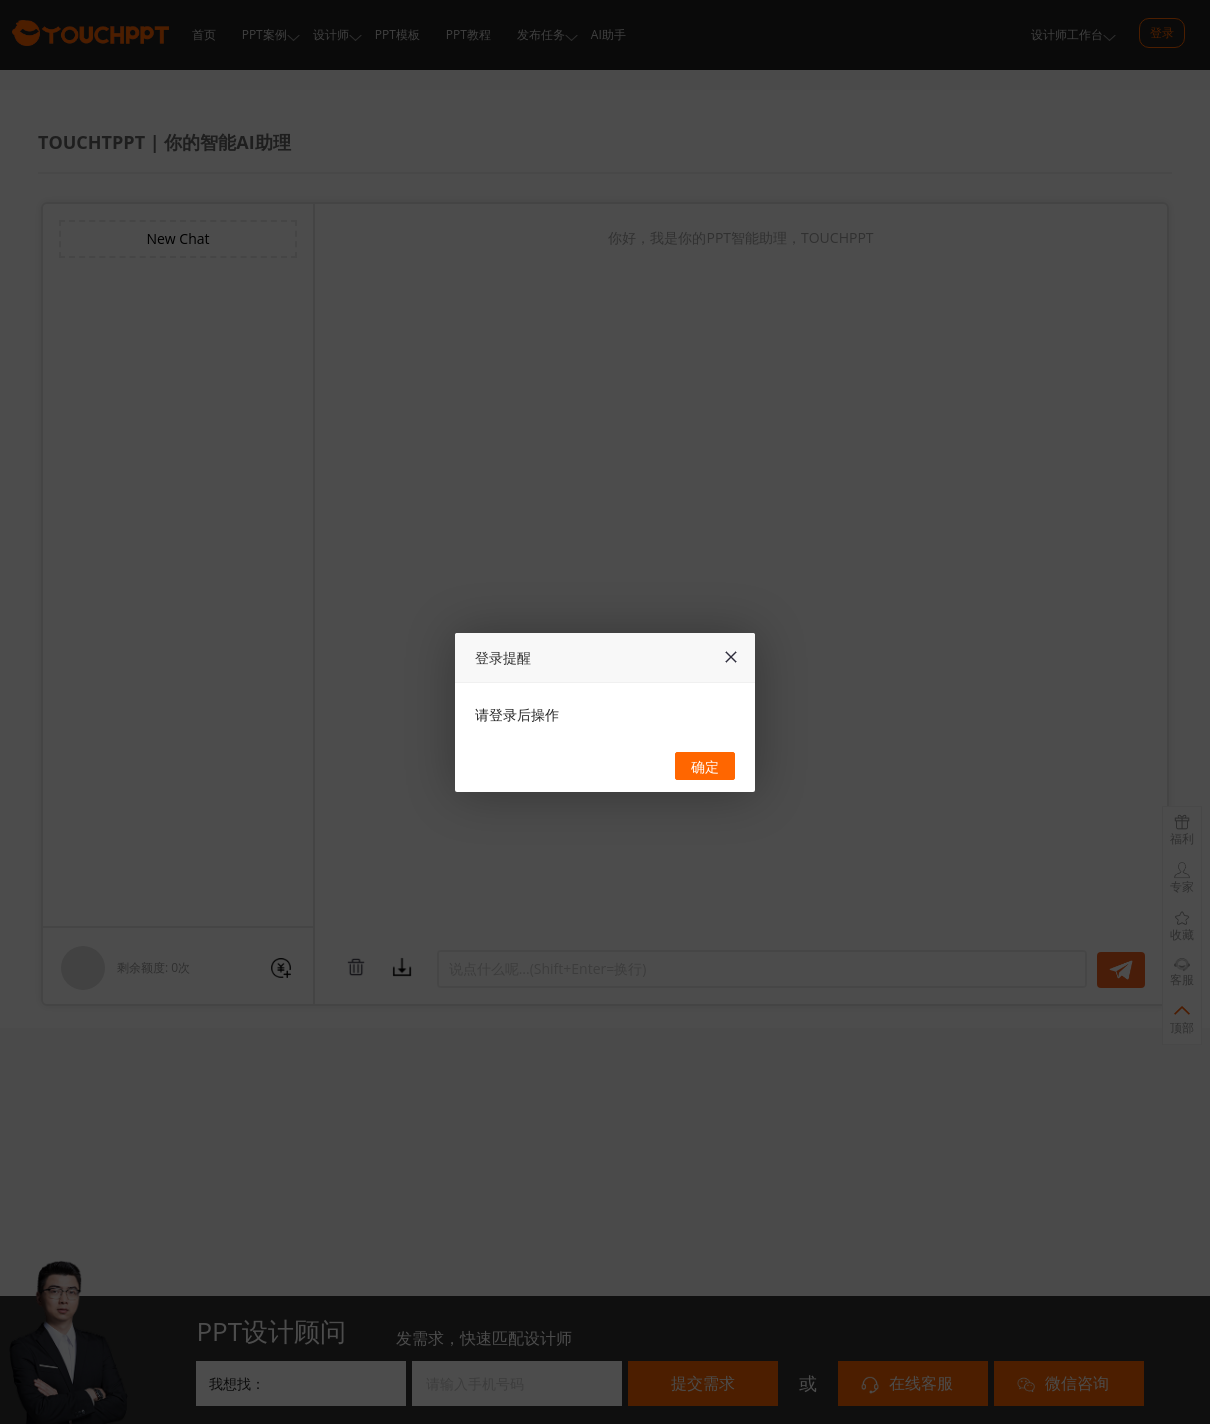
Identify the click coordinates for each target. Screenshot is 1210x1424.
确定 (705, 766)
